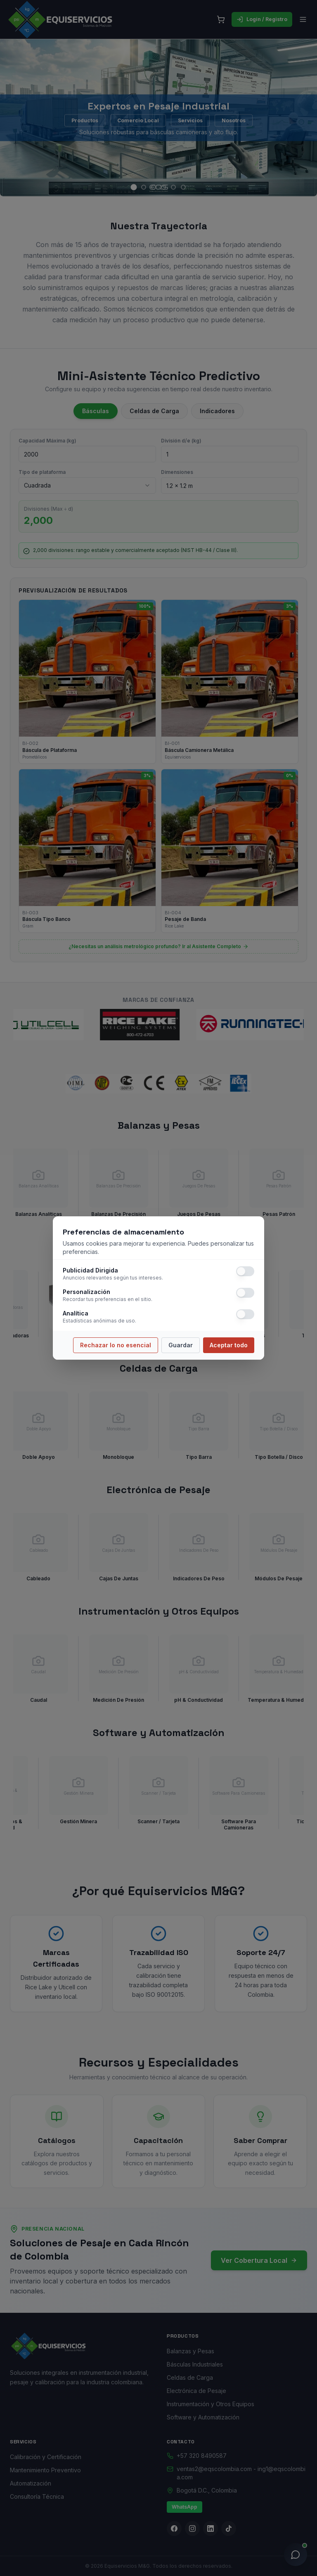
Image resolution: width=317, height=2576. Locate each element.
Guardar (180, 1345)
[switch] (245, 1271)
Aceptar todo (229, 1345)
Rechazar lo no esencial (115, 1345)
